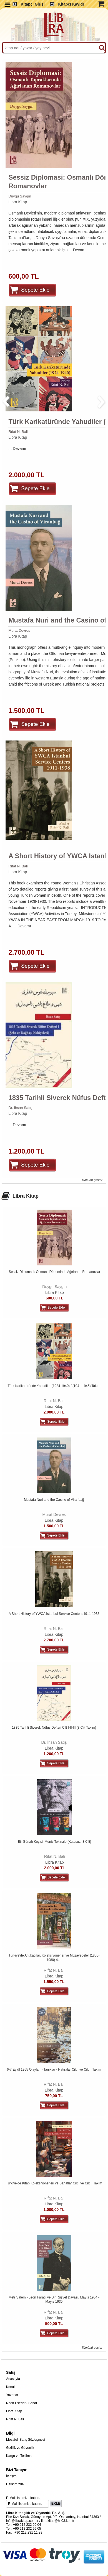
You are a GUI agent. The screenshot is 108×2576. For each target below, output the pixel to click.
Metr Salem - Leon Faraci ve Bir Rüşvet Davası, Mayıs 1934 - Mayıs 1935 (54, 2299)
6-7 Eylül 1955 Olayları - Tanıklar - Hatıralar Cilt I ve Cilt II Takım (54, 2069)
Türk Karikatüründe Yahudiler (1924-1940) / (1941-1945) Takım (53, 1386)
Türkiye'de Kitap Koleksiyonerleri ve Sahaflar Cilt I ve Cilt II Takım (54, 2183)
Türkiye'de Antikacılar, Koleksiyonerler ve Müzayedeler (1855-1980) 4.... (54, 1957)
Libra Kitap (17, 202)
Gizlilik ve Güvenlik (20, 2448)
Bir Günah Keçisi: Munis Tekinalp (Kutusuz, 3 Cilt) (54, 1842)
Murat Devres (19, 630)
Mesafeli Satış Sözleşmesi (25, 2440)
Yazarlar (12, 2395)
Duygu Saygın (19, 196)
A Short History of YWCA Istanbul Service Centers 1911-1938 (54, 1614)
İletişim (11, 2476)
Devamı (79, 250)
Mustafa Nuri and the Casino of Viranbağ (54, 1500)
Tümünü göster (91, 1179)
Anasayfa (13, 2379)
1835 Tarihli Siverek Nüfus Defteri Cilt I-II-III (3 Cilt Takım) (54, 1728)
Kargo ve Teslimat (19, 2456)
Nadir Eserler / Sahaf (21, 2403)
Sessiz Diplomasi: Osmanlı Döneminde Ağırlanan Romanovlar (54, 1272)
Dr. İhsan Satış (20, 1108)
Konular (11, 2387)
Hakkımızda (15, 2484)
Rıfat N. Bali (17, 432)
